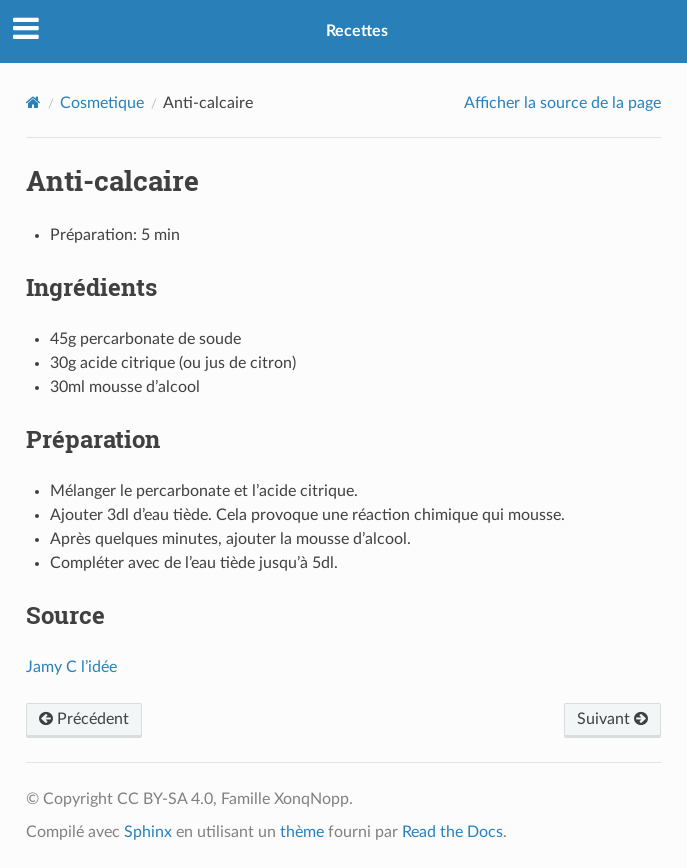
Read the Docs (452, 832)
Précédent (84, 719)
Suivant (612, 719)
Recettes (357, 31)
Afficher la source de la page (562, 103)
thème (302, 832)
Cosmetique (102, 103)
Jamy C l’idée (71, 667)
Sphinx (148, 832)
